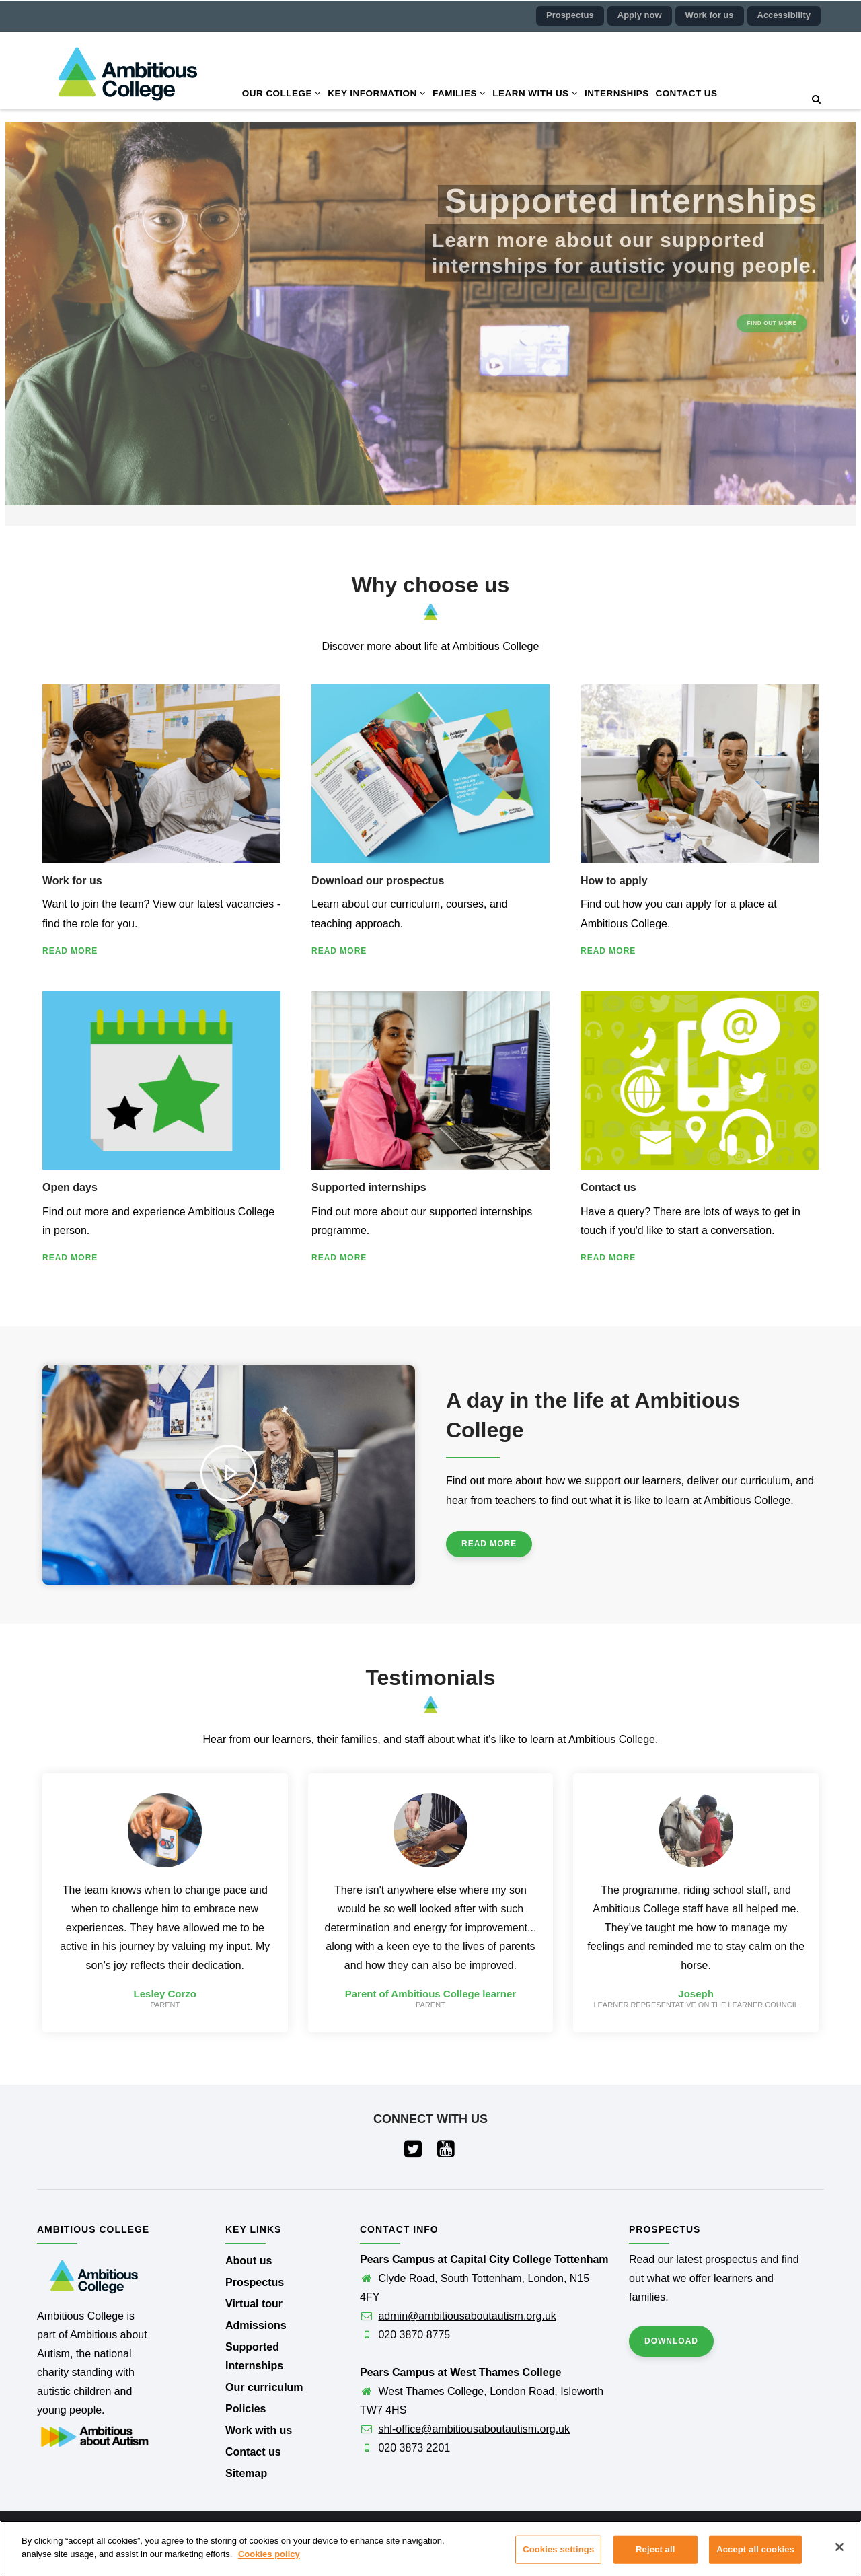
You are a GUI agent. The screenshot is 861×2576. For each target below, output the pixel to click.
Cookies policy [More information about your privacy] (269, 2570)
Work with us (258, 2430)
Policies (245, 2408)
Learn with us (537, 94)
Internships (619, 94)
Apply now (639, 15)
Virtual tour (254, 2304)
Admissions (256, 2325)
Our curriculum (264, 2387)
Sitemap (246, 2473)
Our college (282, 94)
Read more (70, 951)
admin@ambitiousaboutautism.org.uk (467, 2316)
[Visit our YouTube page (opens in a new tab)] (447, 2152)
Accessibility (784, 15)
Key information (377, 94)
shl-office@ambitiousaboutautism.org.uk (474, 2429)
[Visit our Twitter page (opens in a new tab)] (414, 2152)
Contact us (690, 94)
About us (248, 2260)
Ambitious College (422, 2534)
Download (671, 2341)
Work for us (709, 15)
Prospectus (570, 15)
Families (461, 94)
